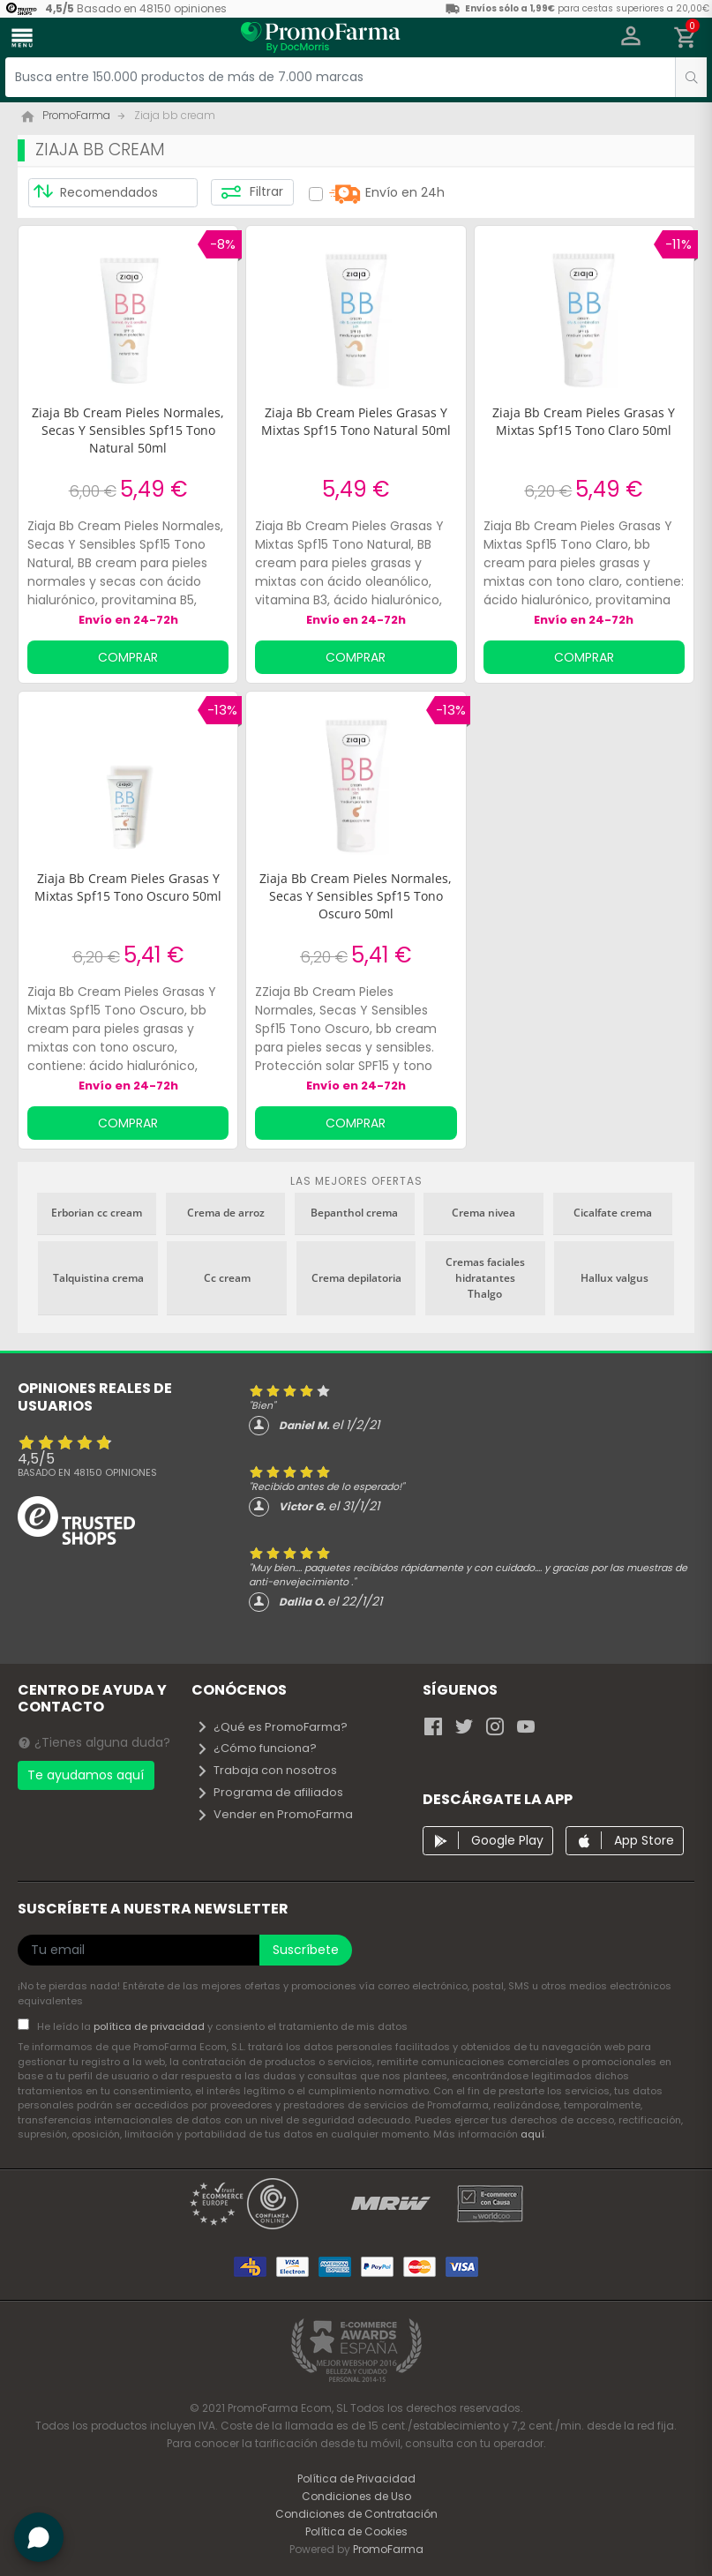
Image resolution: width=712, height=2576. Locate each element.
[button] (631, 38)
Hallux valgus (614, 1277)
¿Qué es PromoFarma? (272, 1727)
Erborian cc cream (96, 1212)
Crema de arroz (226, 1212)
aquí (532, 2134)
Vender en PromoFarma (274, 1814)
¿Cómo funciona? (256, 1748)
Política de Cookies (356, 2531)
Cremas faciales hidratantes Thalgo (485, 1277)
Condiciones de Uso (356, 2496)
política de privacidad (150, 2026)
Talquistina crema (98, 1277)
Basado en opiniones (87, 1472)
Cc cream (227, 1277)
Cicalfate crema (612, 1212)
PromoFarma (388, 2549)
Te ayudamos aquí (85, 1775)
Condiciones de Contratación (356, 2513)
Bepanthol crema (354, 1212)
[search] (691, 77)
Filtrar (252, 192)
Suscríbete (306, 1949)
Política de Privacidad (356, 2478)
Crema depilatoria (356, 1277)
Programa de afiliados (269, 1792)
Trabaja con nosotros (266, 1770)
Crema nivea (483, 1212)
